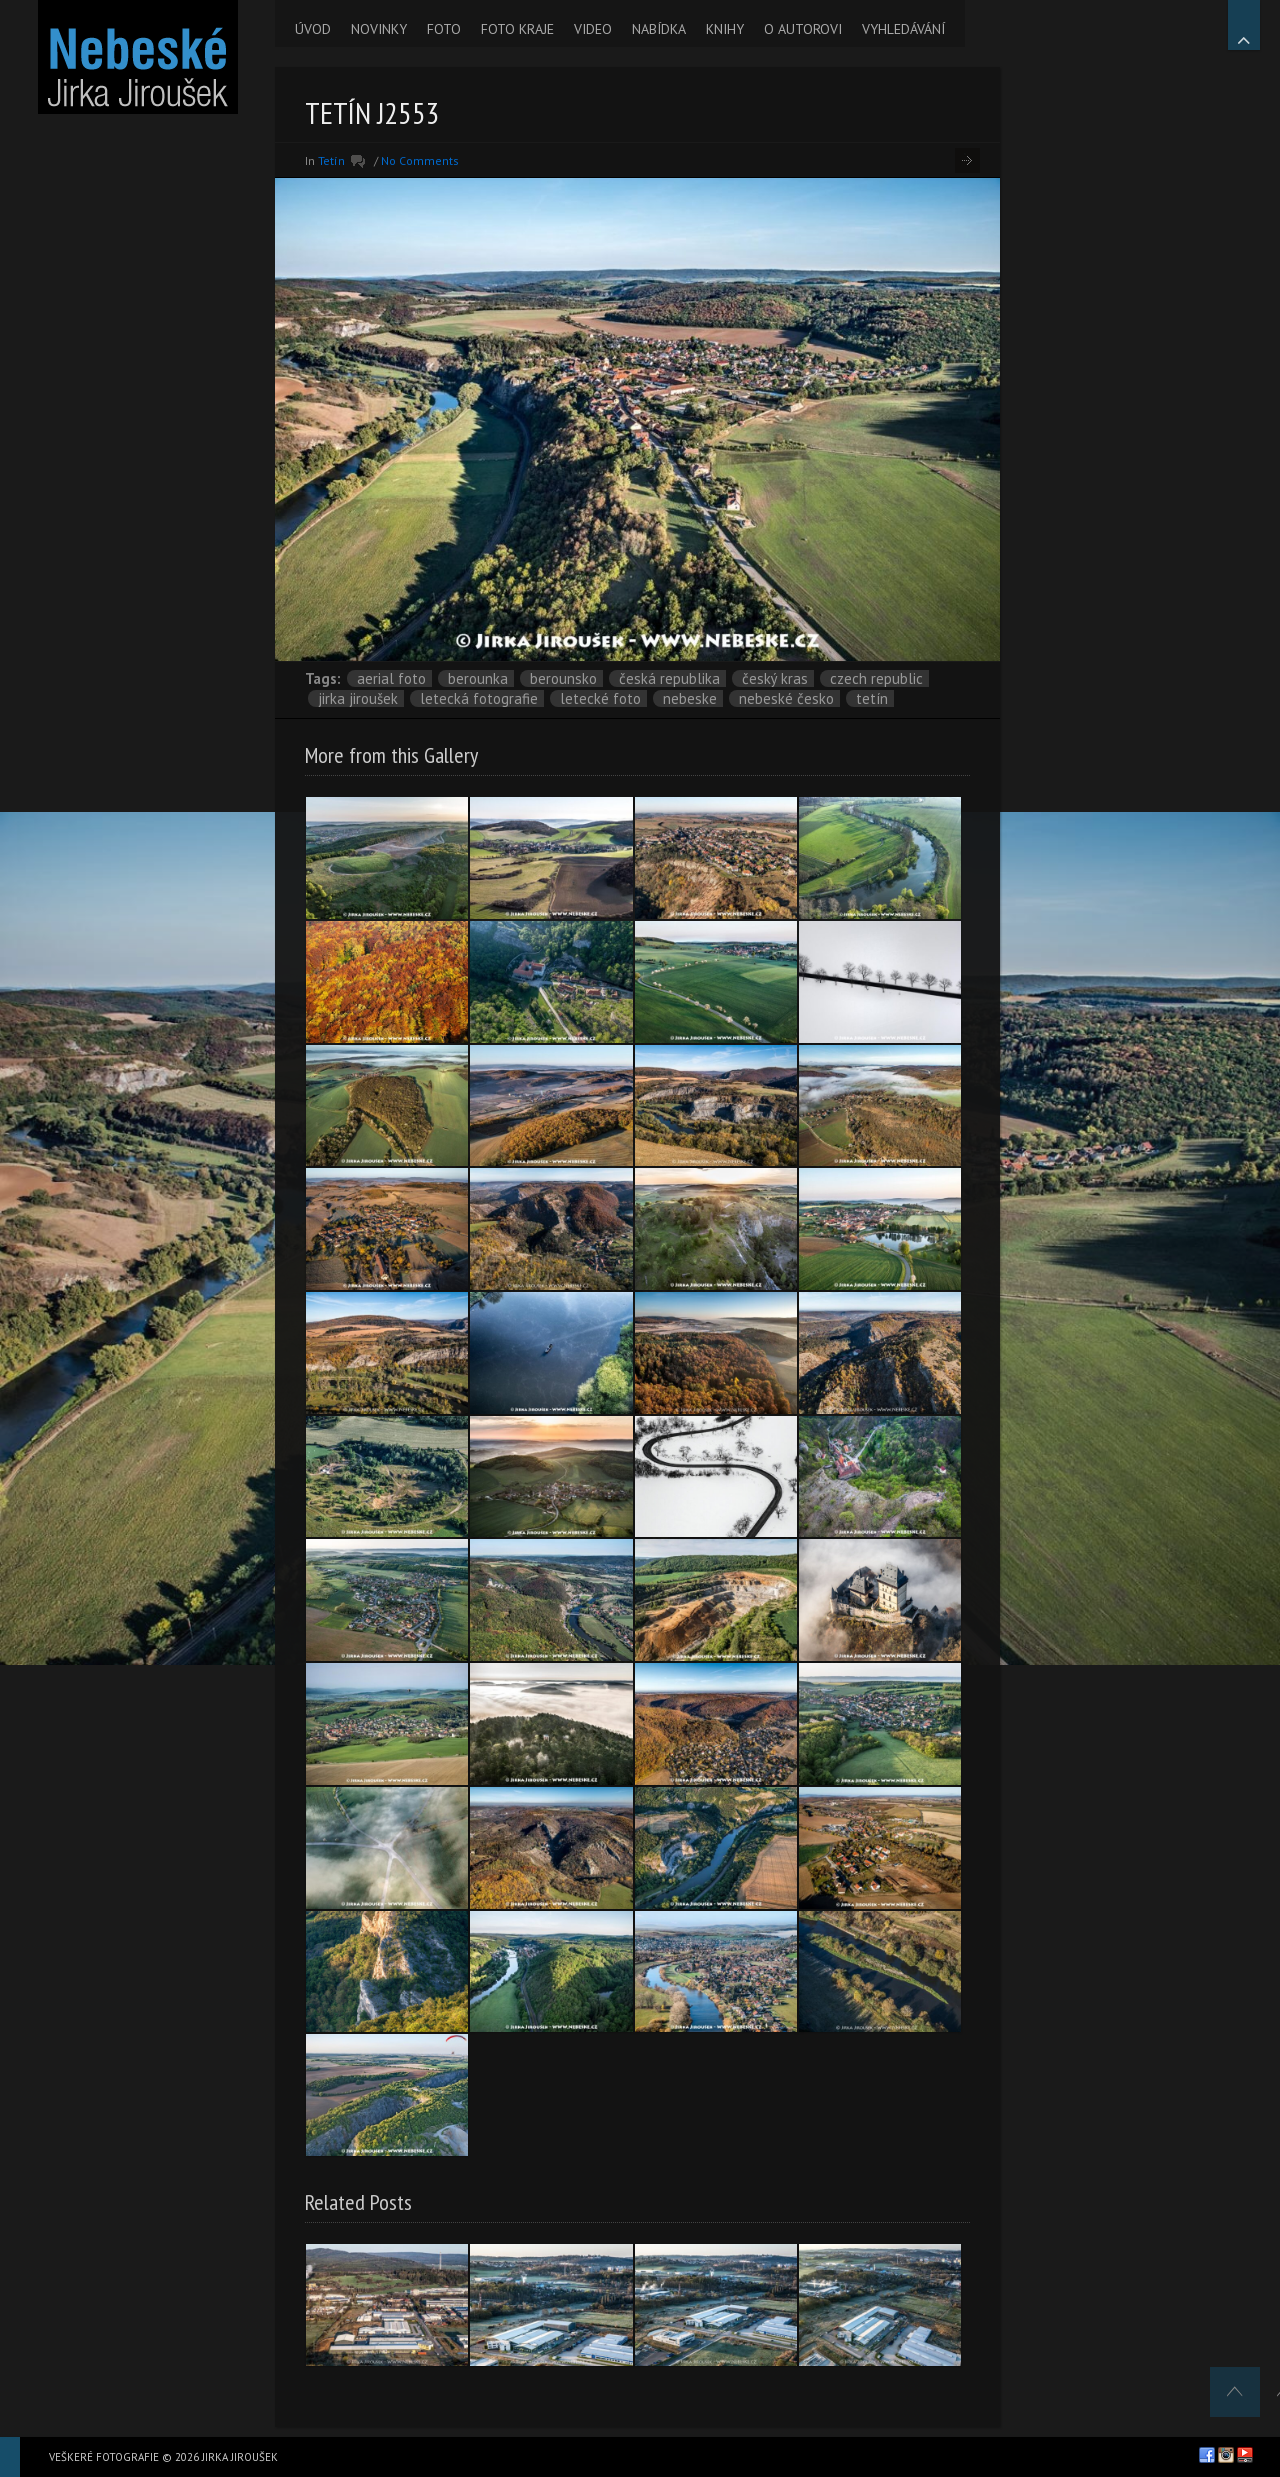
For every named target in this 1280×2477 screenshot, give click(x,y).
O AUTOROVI (803, 29)
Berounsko (563, 678)
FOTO (444, 29)
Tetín (331, 160)
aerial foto (391, 678)
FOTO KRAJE (517, 29)
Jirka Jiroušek (358, 698)
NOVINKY (379, 29)
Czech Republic (876, 678)
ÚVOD (313, 29)
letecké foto (600, 698)
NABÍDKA (659, 29)
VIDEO (593, 29)
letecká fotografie (479, 698)
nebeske (690, 698)
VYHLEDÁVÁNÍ (903, 29)
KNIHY (725, 29)
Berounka (478, 678)
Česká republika (669, 678)
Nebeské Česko (786, 698)
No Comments (420, 160)
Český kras (775, 678)
